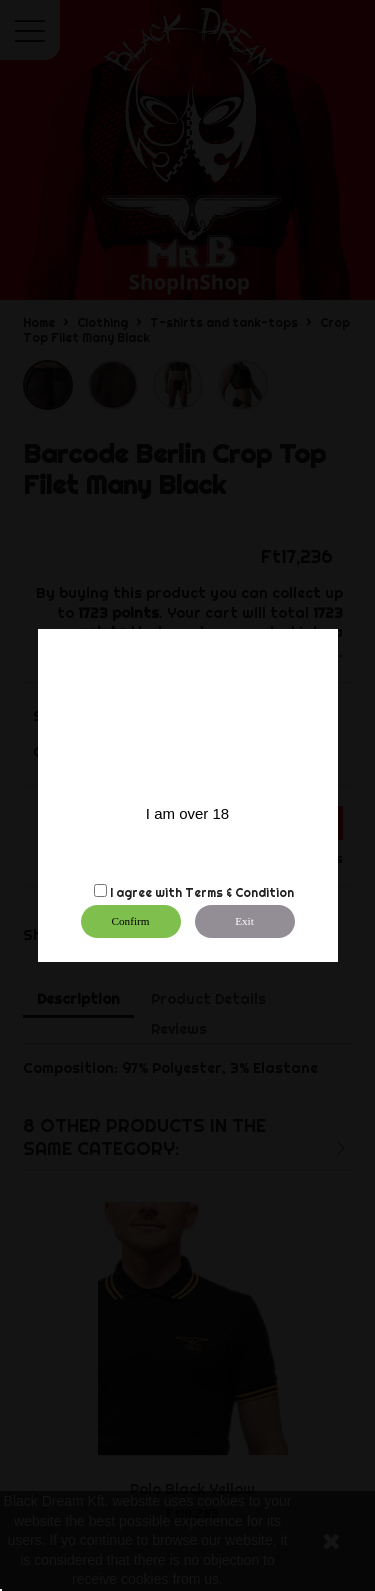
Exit (244, 921)
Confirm (131, 921)
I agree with (146, 892)
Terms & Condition (239, 892)
